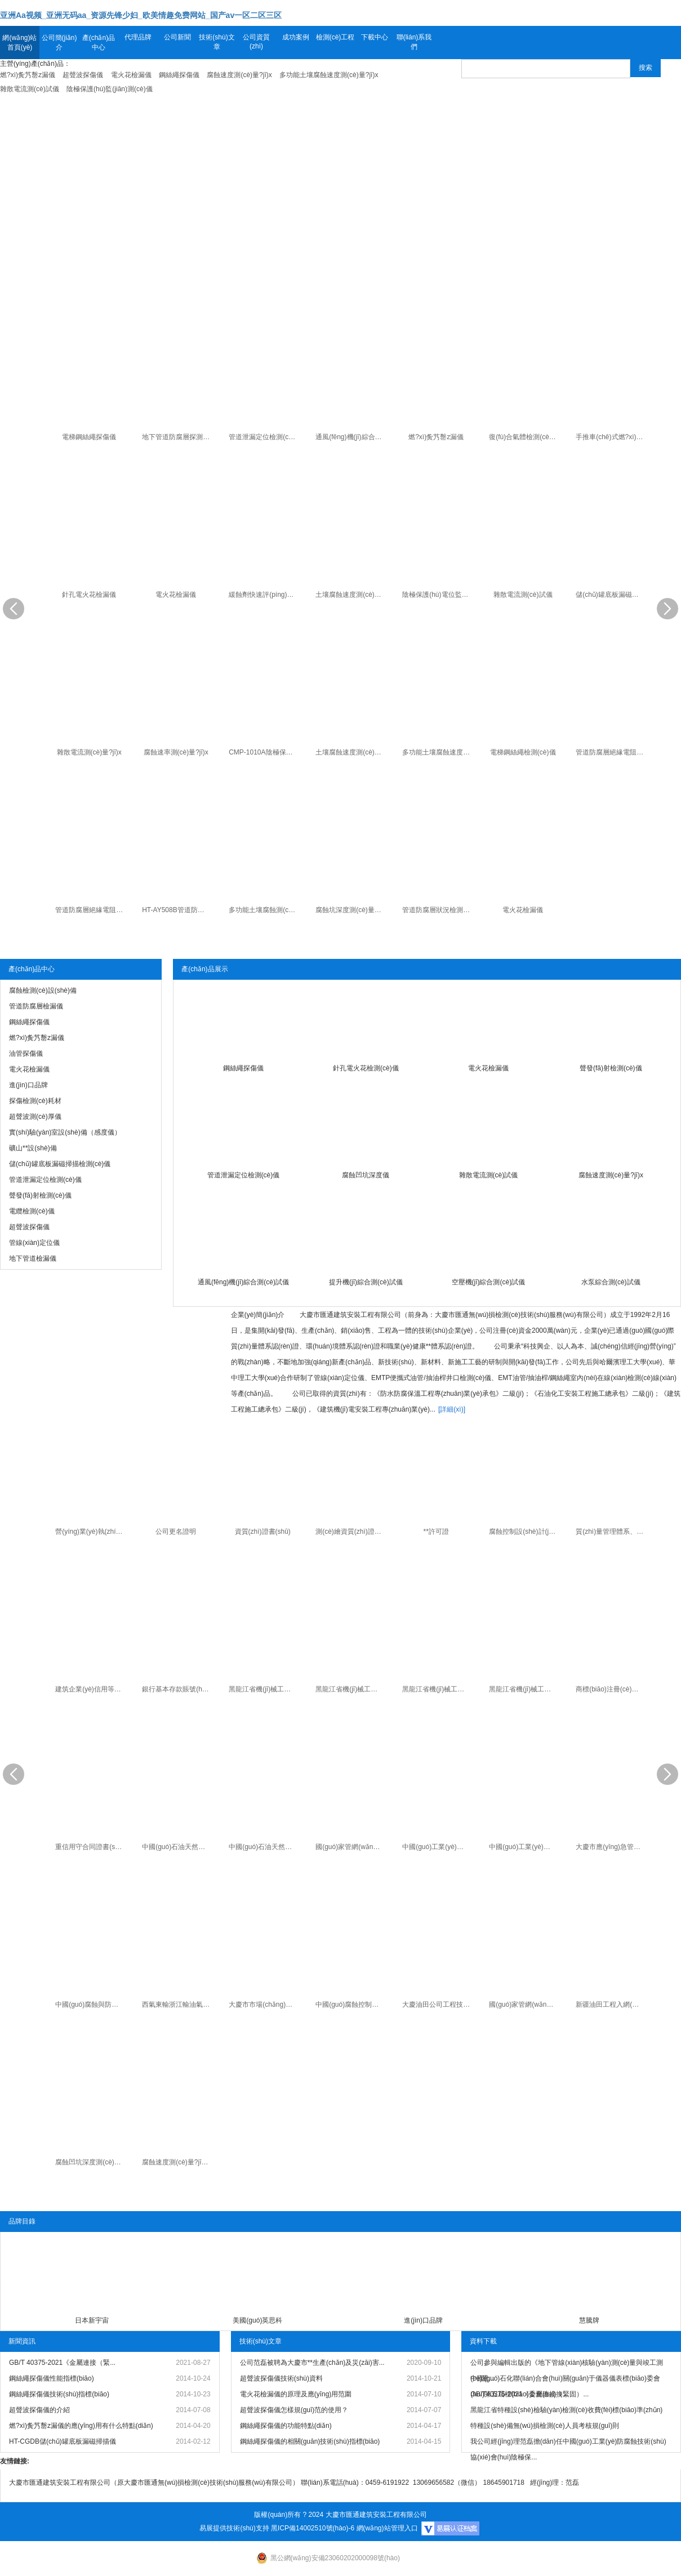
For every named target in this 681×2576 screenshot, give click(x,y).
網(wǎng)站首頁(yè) (19, 42)
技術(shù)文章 (216, 42)
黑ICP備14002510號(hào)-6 (312, 2528)
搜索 (645, 68)
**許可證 (436, 1531)
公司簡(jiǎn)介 (59, 42)
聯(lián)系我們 (414, 42)
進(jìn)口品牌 (423, 2320)
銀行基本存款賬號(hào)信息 (177, 1689)
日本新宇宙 (92, 2320)
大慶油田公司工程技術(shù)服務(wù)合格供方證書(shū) (437, 2004)
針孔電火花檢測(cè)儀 (366, 1068)
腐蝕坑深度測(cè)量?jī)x (350, 910)
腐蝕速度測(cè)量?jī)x (610, 1175)
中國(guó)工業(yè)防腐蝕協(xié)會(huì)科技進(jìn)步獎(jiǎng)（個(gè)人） (524, 1847)
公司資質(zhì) (256, 41)
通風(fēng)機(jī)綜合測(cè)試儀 (350, 437)
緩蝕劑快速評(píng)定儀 (264, 595)
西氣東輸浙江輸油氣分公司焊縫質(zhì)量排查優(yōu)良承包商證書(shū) (177, 2004)
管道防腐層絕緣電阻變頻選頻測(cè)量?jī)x (90, 910)
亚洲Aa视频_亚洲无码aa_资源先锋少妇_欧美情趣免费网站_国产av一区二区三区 (141, 15)
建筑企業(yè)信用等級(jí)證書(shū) (90, 1689)
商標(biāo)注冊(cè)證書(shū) (611, 1689)
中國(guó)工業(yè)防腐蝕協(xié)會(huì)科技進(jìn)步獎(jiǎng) (437, 1847)
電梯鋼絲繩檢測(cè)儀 (523, 752)
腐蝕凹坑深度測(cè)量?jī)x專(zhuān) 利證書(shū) (90, 2162)
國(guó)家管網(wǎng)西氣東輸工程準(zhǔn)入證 (350, 1847)
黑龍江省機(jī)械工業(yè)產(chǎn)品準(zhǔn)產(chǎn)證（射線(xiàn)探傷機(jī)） (524, 1689)
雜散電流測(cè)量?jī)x (89, 752)
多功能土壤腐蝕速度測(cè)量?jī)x (437, 752)
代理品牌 (138, 37)
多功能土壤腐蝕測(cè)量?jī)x (264, 910)
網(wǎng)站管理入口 (387, 2528)
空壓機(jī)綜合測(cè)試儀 (489, 1282)
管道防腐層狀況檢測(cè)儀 (437, 910)
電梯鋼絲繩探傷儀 (89, 437)
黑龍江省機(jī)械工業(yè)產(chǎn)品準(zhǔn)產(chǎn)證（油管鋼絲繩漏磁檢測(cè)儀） (350, 1689)
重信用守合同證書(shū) (89, 1847)
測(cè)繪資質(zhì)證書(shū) (350, 1531)
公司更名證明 (175, 1531)
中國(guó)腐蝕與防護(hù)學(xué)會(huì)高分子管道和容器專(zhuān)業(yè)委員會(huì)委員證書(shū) (90, 2004)
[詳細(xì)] (451, 1409)
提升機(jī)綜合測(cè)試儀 (366, 1282)
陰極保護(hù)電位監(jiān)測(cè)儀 (437, 595)
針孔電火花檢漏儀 (89, 595)
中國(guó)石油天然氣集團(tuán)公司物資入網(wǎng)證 (177, 1847)
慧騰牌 (589, 2320)
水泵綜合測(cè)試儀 (610, 1282)
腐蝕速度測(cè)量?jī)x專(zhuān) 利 (177, 2162)
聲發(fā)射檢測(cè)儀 (611, 1068)
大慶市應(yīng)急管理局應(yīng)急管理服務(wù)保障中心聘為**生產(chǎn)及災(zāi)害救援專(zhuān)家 (611, 1847)
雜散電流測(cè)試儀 (523, 595)
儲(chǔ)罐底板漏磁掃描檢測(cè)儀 (611, 595)
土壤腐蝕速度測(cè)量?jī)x (350, 595)
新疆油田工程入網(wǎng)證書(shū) (611, 2004)
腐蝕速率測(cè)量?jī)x (176, 752)
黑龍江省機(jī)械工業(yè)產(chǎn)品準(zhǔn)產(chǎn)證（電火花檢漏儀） (264, 1689)
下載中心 (374, 37)
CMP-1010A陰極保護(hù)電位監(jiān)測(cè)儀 (264, 752)
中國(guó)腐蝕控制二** (349, 2004)
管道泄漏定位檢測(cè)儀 (264, 437)
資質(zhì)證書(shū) (263, 1531)
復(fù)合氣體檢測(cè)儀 (523, 437)
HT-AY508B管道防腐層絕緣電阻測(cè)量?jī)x (177, 910)
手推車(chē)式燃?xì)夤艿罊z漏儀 (611, 437)
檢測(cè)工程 (335, 37)
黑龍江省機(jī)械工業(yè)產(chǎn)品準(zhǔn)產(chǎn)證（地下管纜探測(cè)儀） (437, 1689)
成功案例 (295, 37)
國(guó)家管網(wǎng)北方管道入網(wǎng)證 (524, 2004)
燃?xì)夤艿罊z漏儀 (436, 437)
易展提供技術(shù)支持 (234, 2528)
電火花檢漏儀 (175, 595)
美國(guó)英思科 (257, 2320)
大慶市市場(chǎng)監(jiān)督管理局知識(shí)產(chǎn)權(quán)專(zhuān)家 (264, 2004)
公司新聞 (177, 37)
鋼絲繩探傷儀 (243, 1068)
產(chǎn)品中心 (98, 42)
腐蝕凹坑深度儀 (365, 1175)
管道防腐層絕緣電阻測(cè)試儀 (611, 752)
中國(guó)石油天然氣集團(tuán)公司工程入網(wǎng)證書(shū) (264, 1847)
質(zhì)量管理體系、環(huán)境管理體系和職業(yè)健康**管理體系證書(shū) (611, 1531)
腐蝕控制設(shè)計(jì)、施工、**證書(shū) (524, 1531)
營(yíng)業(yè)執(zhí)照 (89, 1531)
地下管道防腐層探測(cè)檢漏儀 (177, 437)
